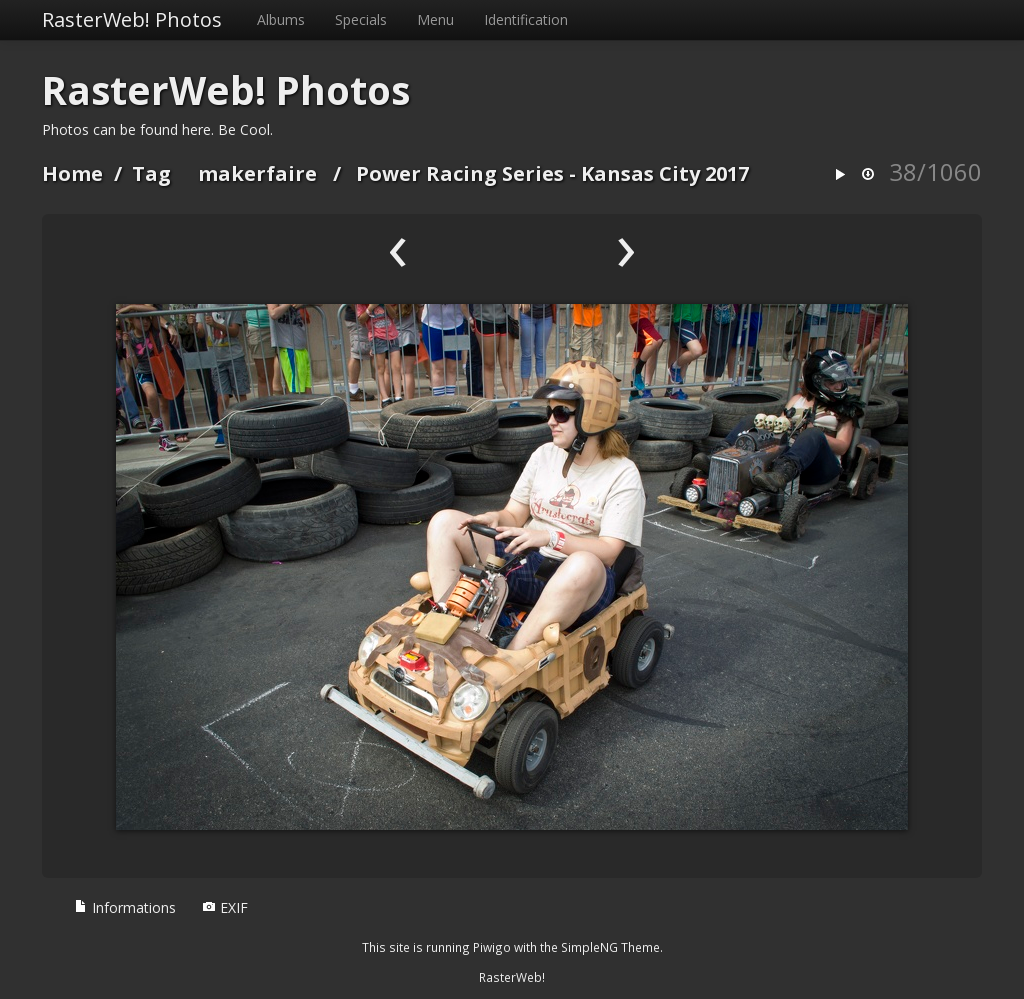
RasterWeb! (512, 977)
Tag (151, 173)
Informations (125, 907)
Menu (435, 19)
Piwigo (492, 947)
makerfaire (257, 173)
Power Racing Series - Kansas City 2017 (552, 173)
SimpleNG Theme (610, 947)
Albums (281, 19)
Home (72, 173)
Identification (526, 19)
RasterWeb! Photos (132, 19)
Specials (361, 19)
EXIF (225, 907)
